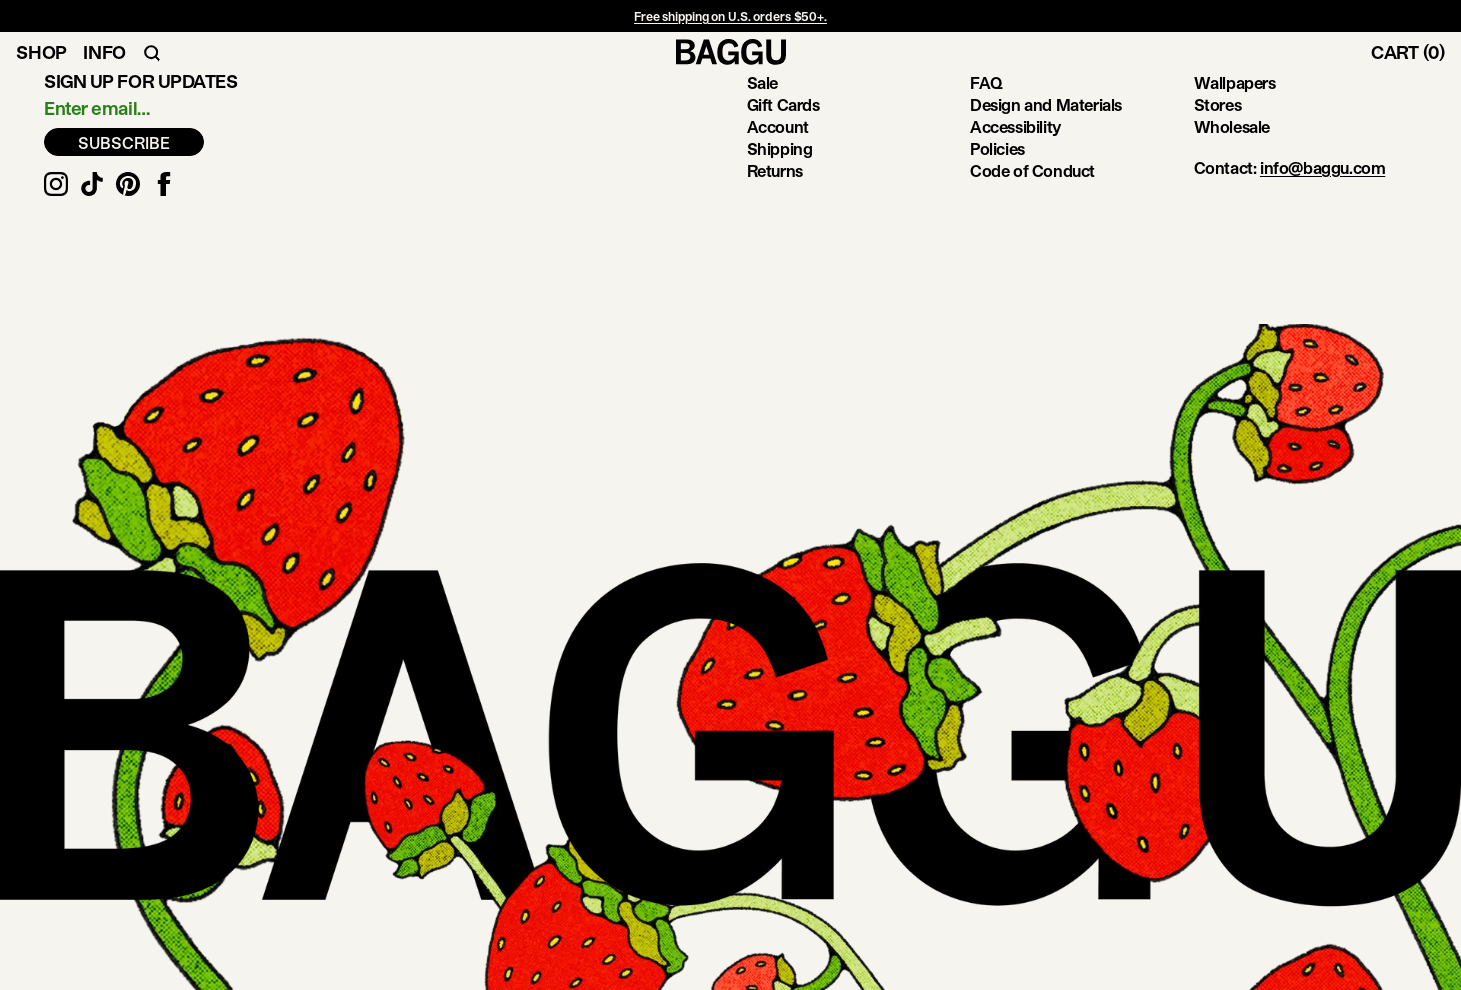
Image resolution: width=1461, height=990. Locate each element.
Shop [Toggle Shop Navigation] (41, 52)
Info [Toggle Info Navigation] (104, 52)
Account (778, 126)
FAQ (986, 82)
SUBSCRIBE (124, 142)
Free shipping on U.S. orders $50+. (730, 16)
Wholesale (1232, 126)
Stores (1218, 104)
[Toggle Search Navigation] (152, 52)
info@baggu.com (1322, 167)
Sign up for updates (140, 81)
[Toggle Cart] (1416, 52)
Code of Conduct (1032, 170)
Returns (775, 170)
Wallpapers (1235, 82)
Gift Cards (783, 104)
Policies (997, 148)
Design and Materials (1046, 104)
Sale (762, 82)
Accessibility (1015, 126)
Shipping (780, 148)
